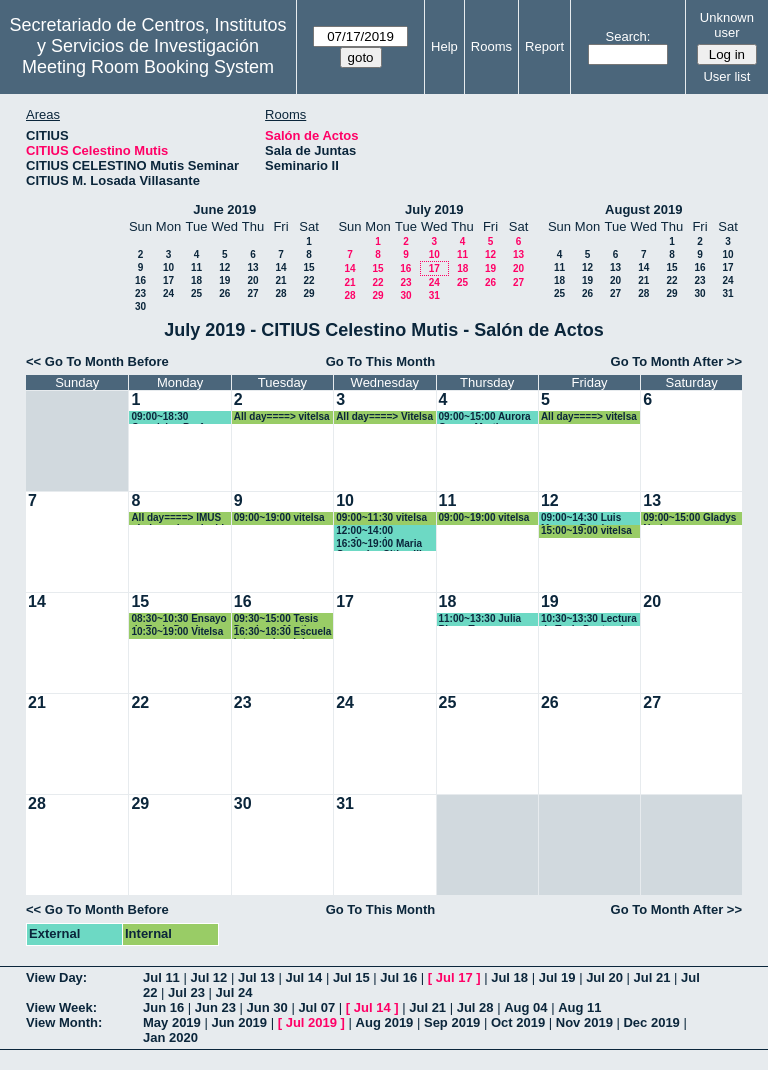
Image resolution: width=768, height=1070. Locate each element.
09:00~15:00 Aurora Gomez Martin (485, 417)
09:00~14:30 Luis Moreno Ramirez (581, 518)
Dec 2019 (651, 1022)
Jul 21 (652, 977)
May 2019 (172, 1022)
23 (140, 293)
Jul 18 (509, 977)
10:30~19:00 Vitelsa (177, 631)
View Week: (61, 1007)
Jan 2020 (170, 1037)
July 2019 (434, 209)
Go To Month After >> (676, 361)
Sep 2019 (452, 1022)
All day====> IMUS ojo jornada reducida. (181, 518)
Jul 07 (316, 1007)
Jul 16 (398, 977)
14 (280, 267)
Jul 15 (351, 977)
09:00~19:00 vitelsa (279, 517)
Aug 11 (579, 1007)
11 (196, 267)
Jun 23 (215, 1007)
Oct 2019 (518, 1022)
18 (196, 280)
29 (308, 293)
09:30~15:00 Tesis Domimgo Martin (276, 619)
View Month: (64, 1022)
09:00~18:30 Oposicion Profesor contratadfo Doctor (177, 417)
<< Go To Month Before (97, 361)
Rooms (491, 46)
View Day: (56, 977)
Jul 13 (256, 977)
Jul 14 (303, 977)
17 (168, 280)
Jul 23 (186, 992)
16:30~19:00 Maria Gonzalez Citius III (379, 544)
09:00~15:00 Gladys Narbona (689, 518)
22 (308, 280)
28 (280, 293)
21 (280, 280)
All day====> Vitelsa (384, 416)
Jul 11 (161, 977)
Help (444, 46)
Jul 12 (208, 977)
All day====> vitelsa (282, 416)
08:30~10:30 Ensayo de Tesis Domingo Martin (178, 619)
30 (140, 306)
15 (308, 267)
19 (224, 280)
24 (168, 293)
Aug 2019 (385, 1022)
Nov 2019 (584, 1022)
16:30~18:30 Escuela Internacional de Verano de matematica (283, 632)
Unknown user (727, 25)
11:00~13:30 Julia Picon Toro (480, 619)
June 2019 (224, 209)
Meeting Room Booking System (148, 67)
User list (726, 76)
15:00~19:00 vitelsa (586, 530)
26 (224, 293)
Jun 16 (163, 1007)
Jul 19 (557, 977)
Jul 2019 (311, 1022)
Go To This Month (381, 361)
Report (544, 46)
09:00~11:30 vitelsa (381, 517)
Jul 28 (475, 1007)
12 (224, 267)
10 (168, 267)
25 (196, 293)
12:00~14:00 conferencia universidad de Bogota (371, 531)
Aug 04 (525, 1007)
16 (140, 280)
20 (252, 280)
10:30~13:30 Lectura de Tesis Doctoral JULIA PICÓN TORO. (589, 619)
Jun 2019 (239, 1022)
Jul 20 (604, 977)
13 (252, 267)
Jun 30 (267, 1007)
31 (434, 295)
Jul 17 (454, 977)
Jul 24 (234, 992)
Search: (628, 36)
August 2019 (643, 209)
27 (252, 293)
